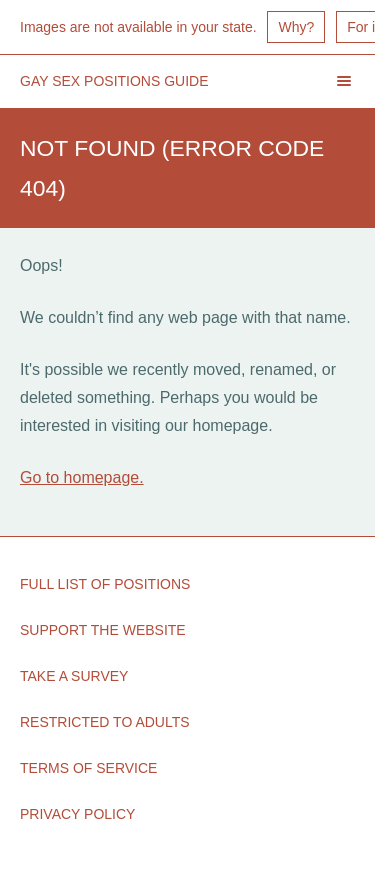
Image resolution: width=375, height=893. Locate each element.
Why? (296, 27)
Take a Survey (74, 676)
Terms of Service (88, 768)
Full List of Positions (105, 584)
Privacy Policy (77, 814)
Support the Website (103, 630)
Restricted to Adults (105, 722)
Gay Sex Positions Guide (114, 81)
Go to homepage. (82, 477)
